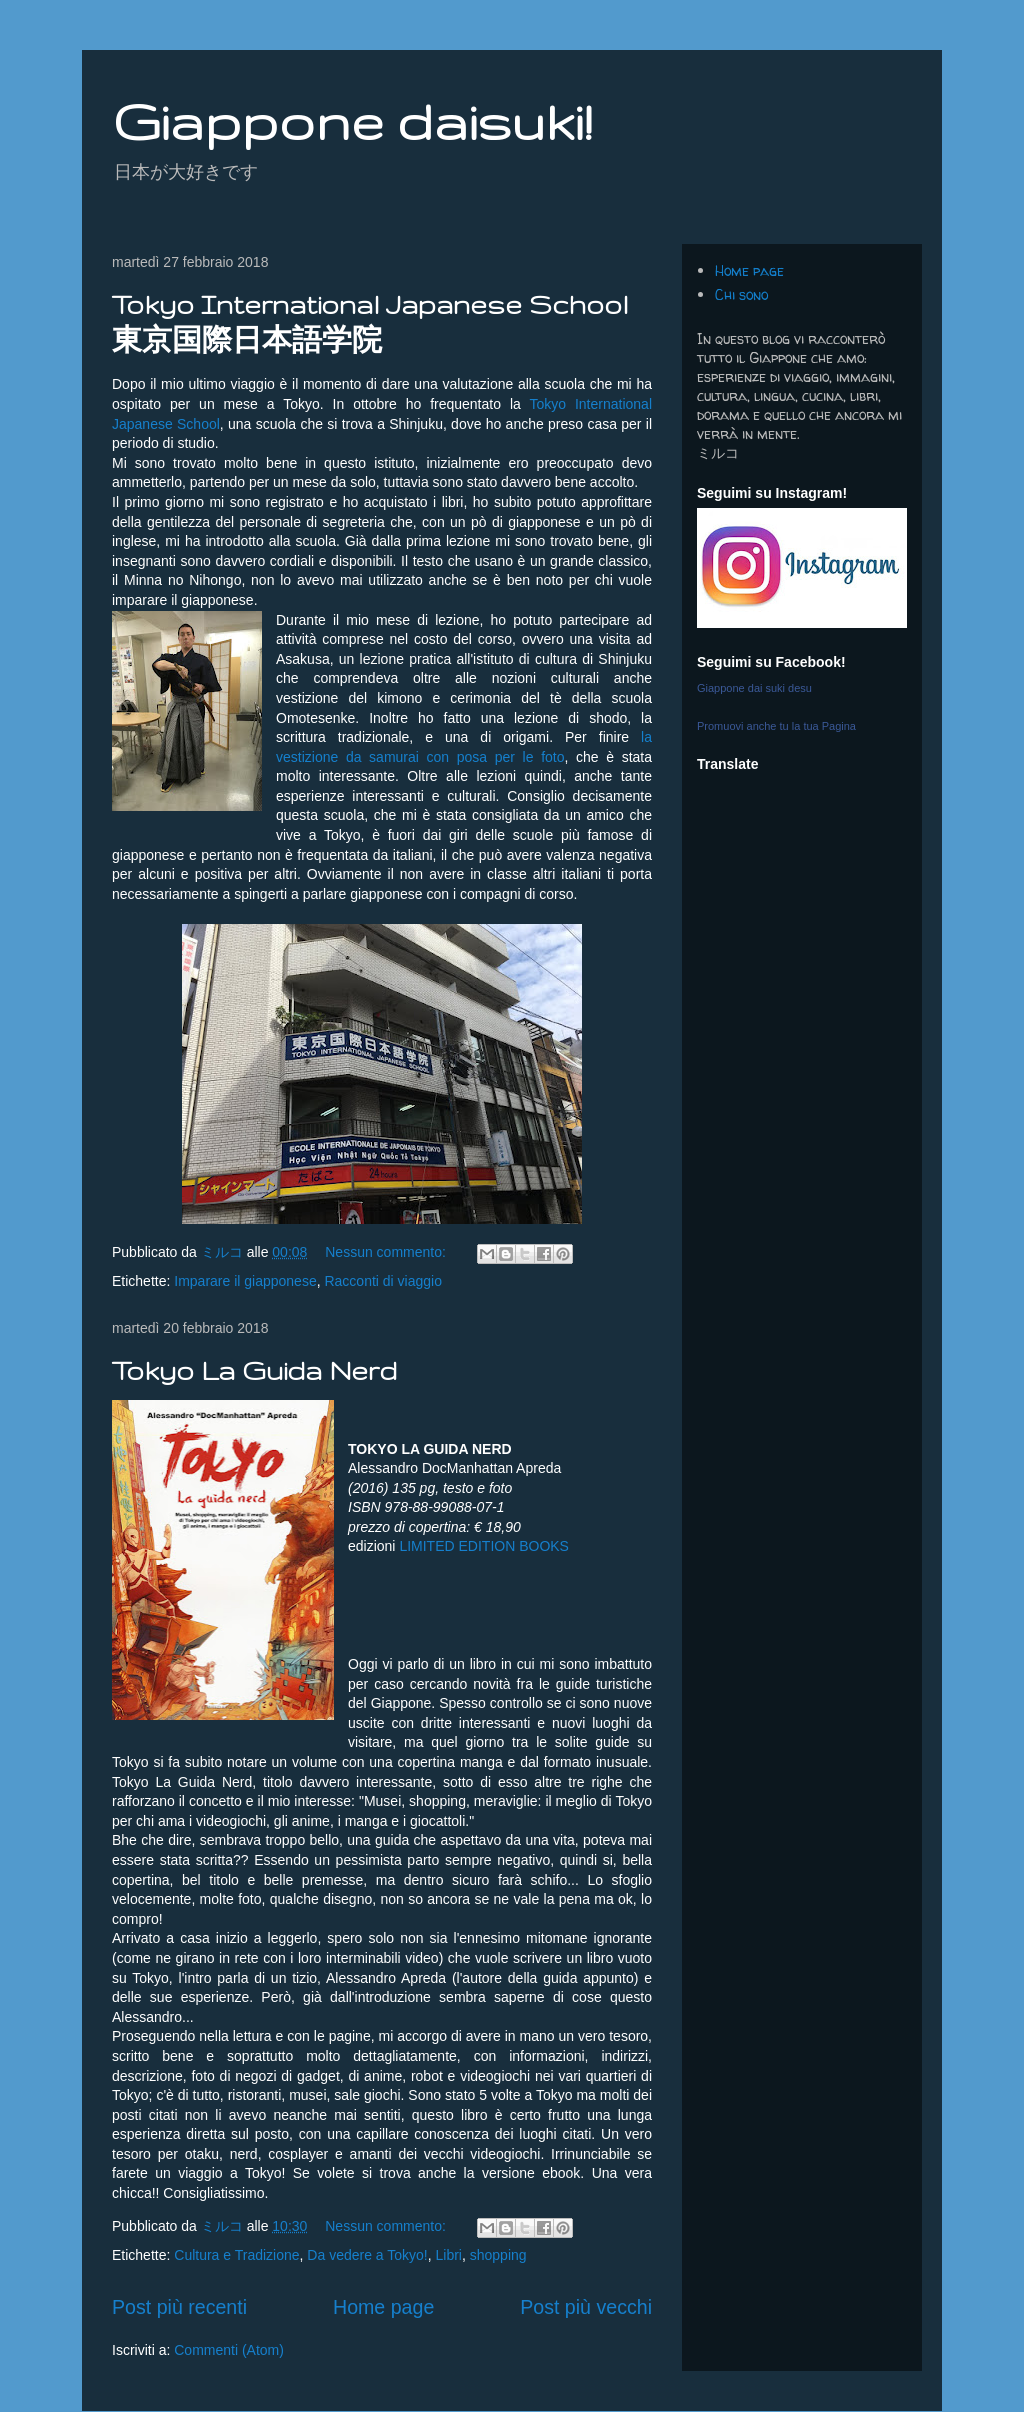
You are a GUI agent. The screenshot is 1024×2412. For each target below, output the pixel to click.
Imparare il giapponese (245, 1281)
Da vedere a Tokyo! (367, 2255)
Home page (383, 2307)
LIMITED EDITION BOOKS (484, 1546)
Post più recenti (179, 2307)
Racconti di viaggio (383, 1281)
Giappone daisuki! (352, 121)
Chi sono (741, 294)
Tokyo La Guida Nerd (254, 1370)
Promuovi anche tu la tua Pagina (776, 726)
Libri (449, 2255)
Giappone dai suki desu (754, 688)
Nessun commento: (387, 1252)
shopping (498, 2255)
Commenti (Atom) (229, 2350)
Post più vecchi (586, 2307)
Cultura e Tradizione (236, 2255)
